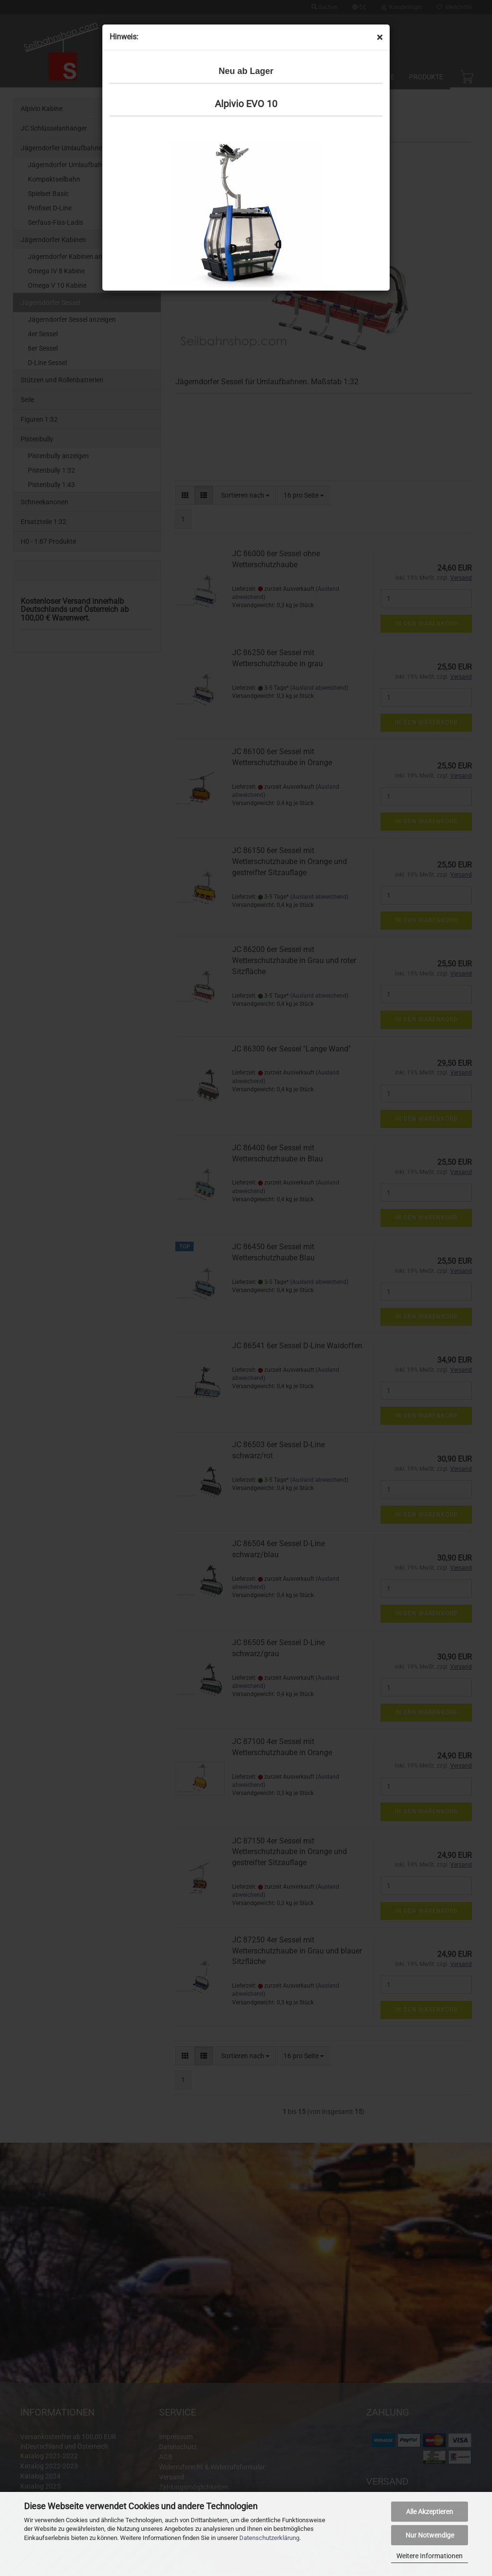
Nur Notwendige (430, 2535)
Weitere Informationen (429, 2556)
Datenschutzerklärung (269, 2537)
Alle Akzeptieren (429, 2511)
